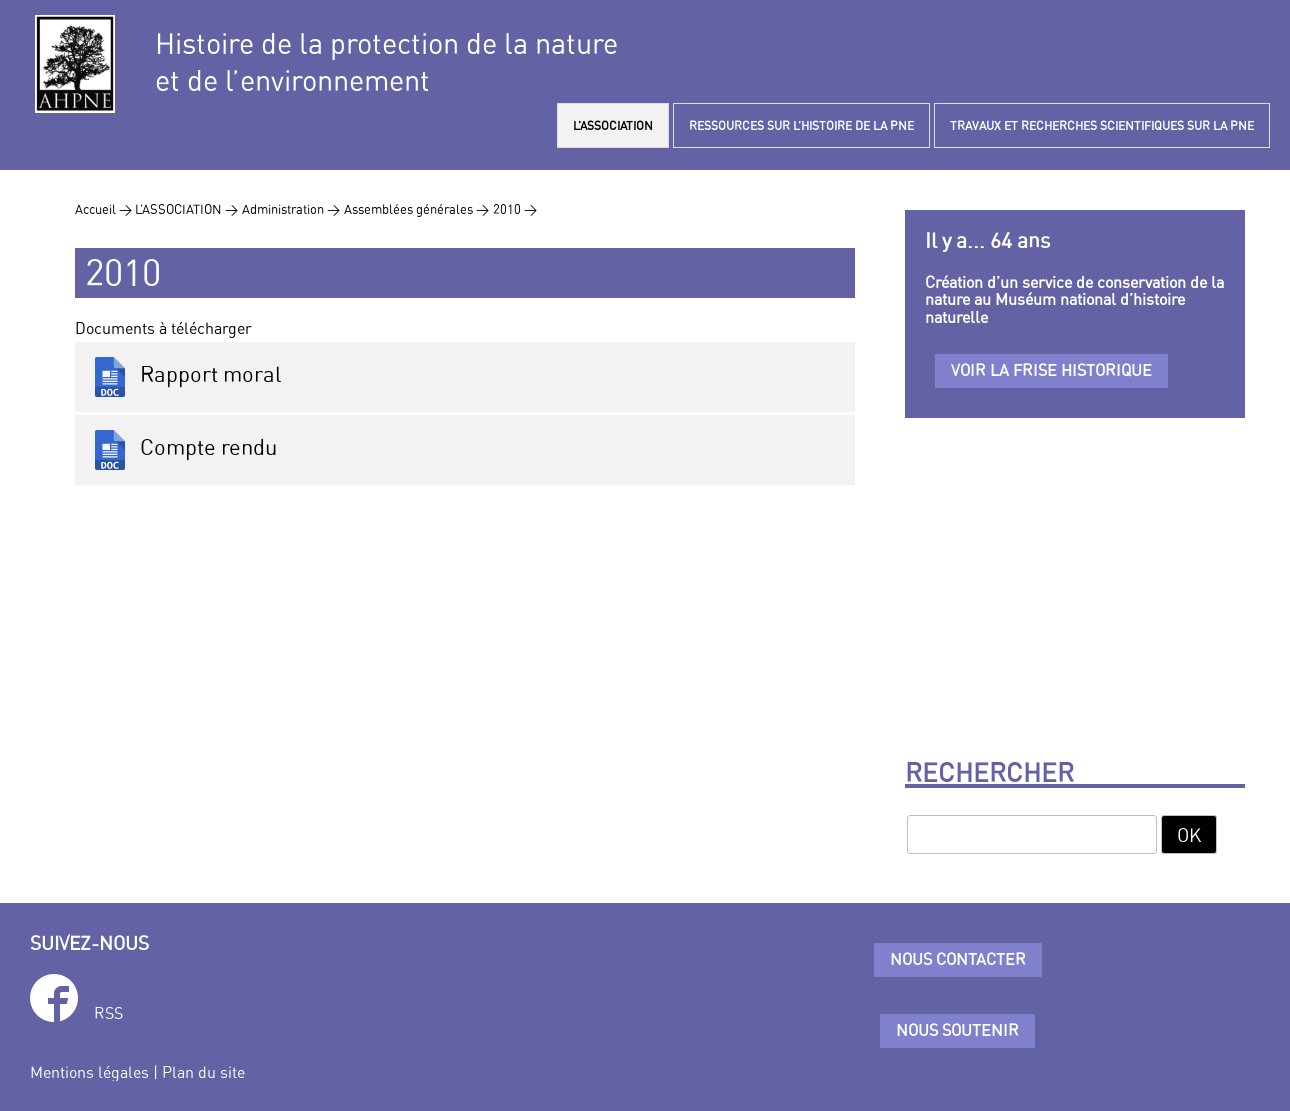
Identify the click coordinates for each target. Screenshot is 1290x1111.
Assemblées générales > (416, 209)
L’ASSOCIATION (613, 125)
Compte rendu (183, 450)
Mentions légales (89, 1072)
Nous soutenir (957, 1030)
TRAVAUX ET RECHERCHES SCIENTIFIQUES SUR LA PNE (1102, 125)
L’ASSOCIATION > (186, 209)
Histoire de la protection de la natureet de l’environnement (386, 62)
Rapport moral (186, 377)
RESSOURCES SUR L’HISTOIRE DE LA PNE (801, 125)
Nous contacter (958, 959)
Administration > (291, 209)
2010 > (515, 209)
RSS (108, 1013)
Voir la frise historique (1051, 370)
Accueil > (105, 209)
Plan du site (203, 1072)
